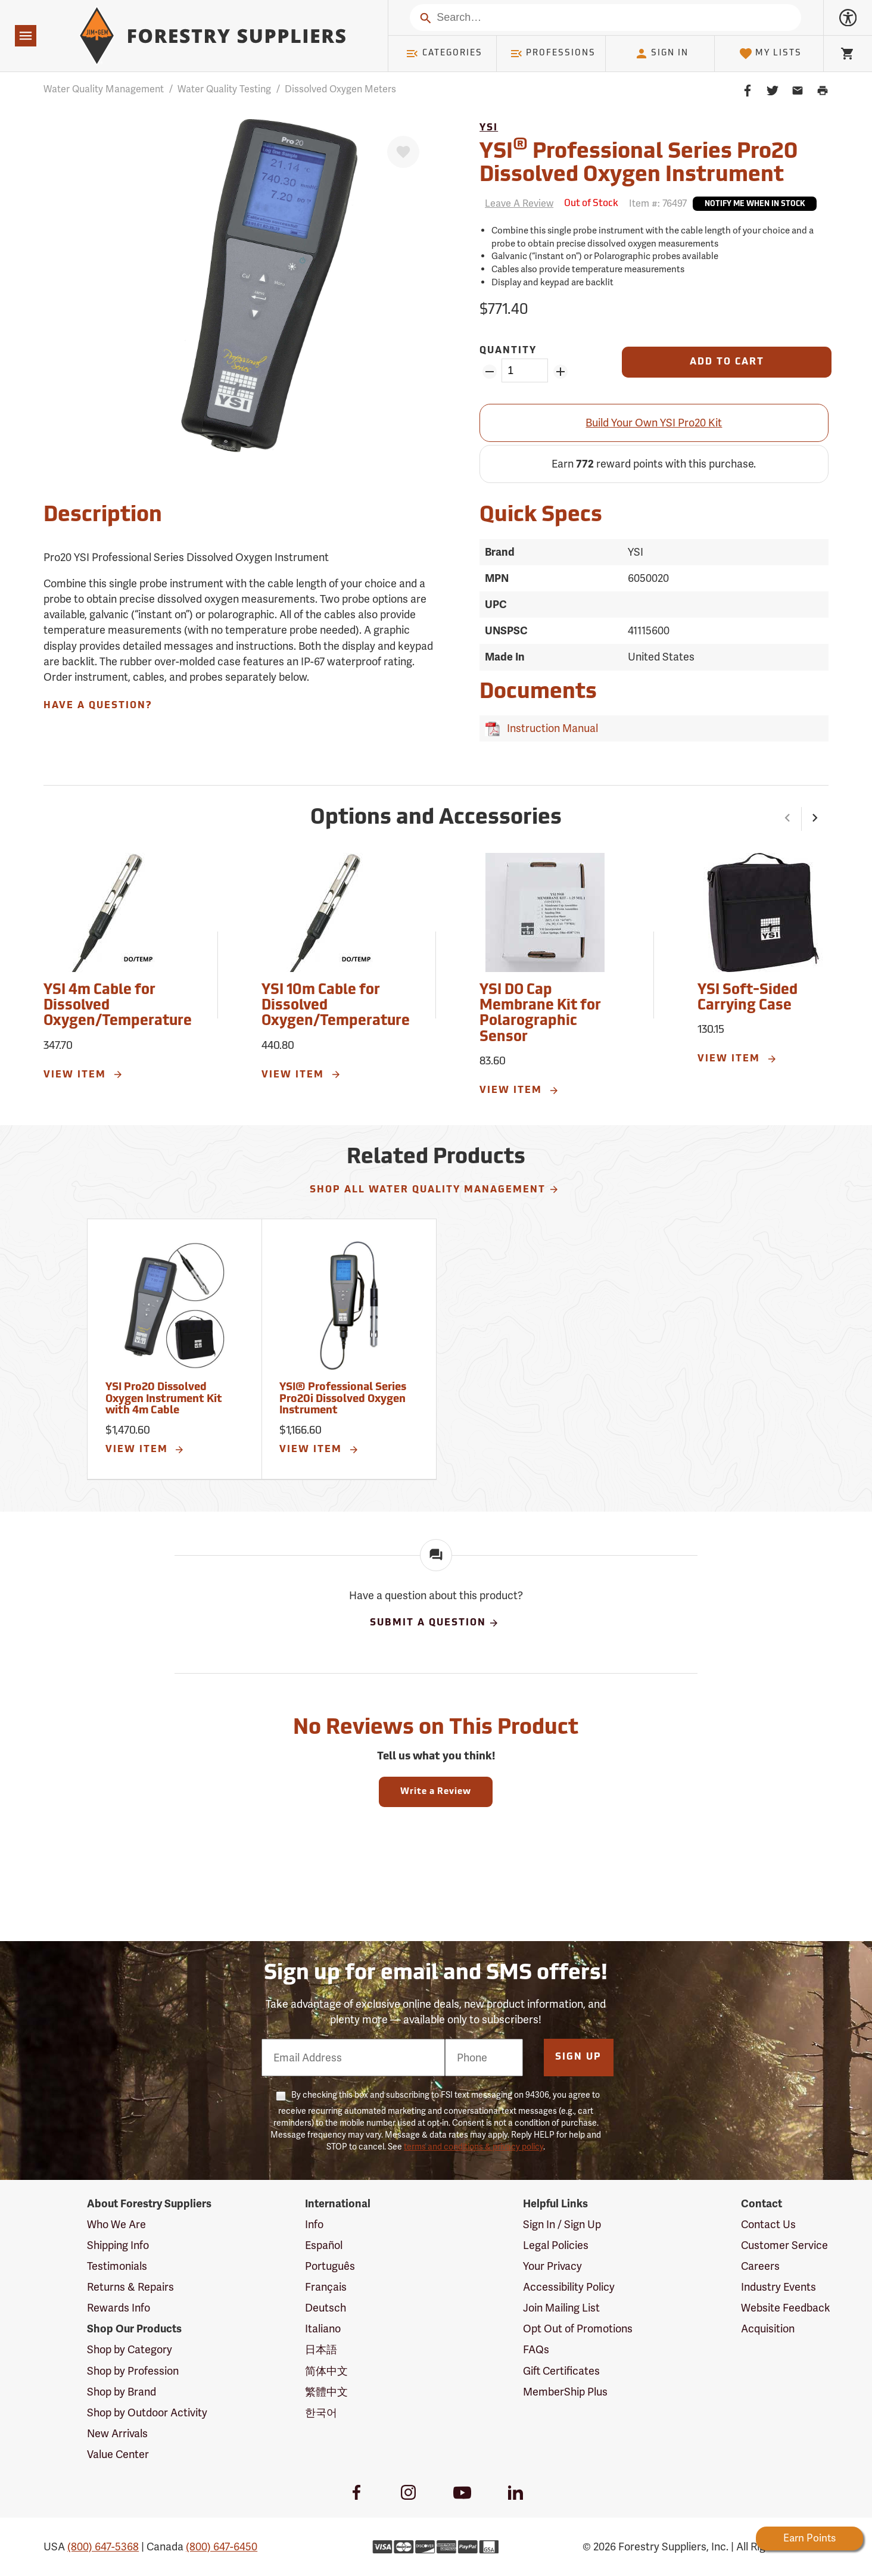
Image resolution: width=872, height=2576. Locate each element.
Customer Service (784, 2245)
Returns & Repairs (130, 2287)
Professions (552, 53)
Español (323, 2245)
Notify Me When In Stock (755, 204)
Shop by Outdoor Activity (147, 2412)
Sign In (661, 53)
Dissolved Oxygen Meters (340, 89)
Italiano (323, 2328)
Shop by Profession (133, 2371)
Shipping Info (118, 2245)
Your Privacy (552, 2266)
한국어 (321, 2412)
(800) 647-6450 (221, 2546)
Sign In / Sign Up (562, 2224)
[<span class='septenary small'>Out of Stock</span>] (591, 203)
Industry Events (778, 2287)
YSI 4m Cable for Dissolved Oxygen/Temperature (117, 1006)
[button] (788, 819)
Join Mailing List (561, 2308)
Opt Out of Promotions (578, 2328)
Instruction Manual (550, 728)
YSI (488, 128)
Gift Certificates (561, 2371)
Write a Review (435, 1791)
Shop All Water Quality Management (434, 1189)
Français (326, 2287)
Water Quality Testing (224, 89)
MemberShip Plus (565, 2392)
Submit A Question (435, 1623)
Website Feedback (785, 2308)
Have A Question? (97, 706)
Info (314, 2224)
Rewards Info (118, 2308)
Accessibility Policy (569, 2287)
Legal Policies (555, 2245)
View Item (83, 1074)
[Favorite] (403, 152)
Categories (443, 53)
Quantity (508, 351)
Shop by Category (129, 2349)
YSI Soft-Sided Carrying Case (747, 998)
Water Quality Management (103, 89)
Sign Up (578, 2057)
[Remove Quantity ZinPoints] (489, 372)
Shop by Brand (121, 2392)
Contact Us (768, 2224)
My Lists (770, 53)
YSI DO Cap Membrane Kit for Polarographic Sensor (540, 1014)
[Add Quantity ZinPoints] (560, 372)
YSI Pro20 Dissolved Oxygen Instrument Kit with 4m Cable (163, 1399)
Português (330, 2266)
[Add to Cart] (726, 362)
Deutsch (325, 2308)
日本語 (321, 2349)
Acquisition (768, 2328)
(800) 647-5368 (103, 2546)
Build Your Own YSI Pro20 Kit (654, 422)
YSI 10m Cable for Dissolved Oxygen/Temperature (335, 1006)
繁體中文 (326, 2392)
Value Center (118, 2454)
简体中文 (326, 2371)
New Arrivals (117, 2433)
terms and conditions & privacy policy (473, 2146)
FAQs (536, 2349)
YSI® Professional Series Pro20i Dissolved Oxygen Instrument (342, 1399)
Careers (760, 2266)
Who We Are (116, 2224)
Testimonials (117, 2266)
